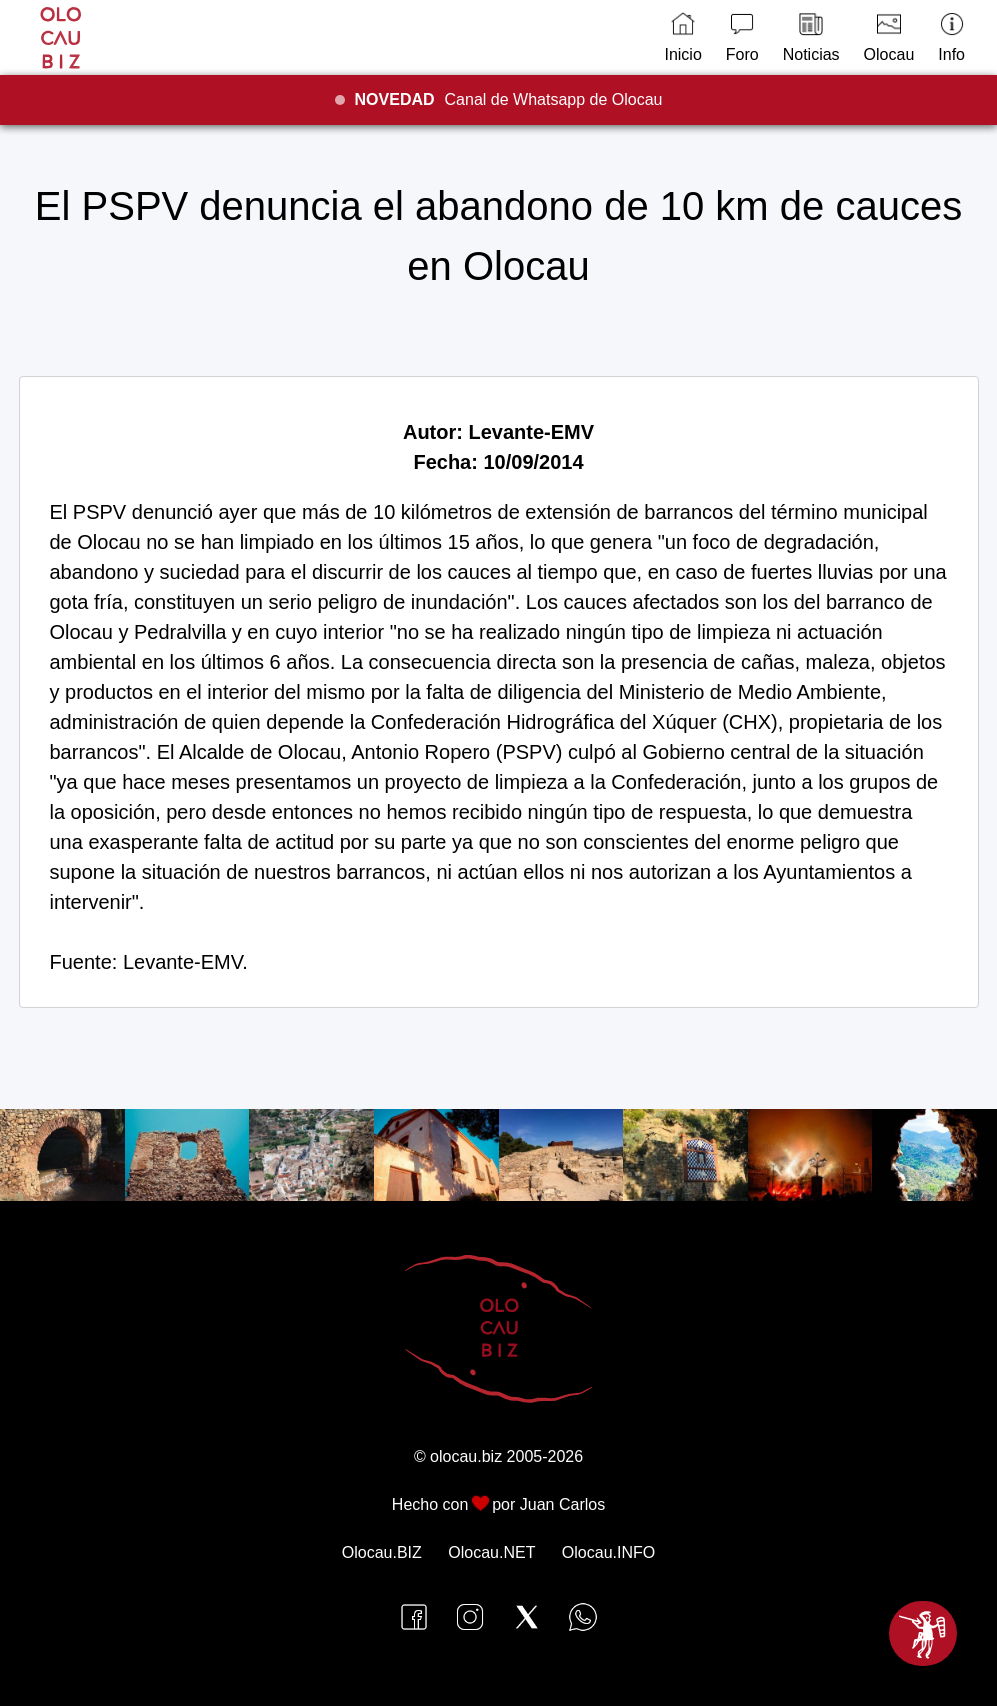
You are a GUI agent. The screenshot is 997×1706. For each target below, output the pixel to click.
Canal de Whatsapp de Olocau (509, 99)
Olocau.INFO (608, 1552)
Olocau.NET (491, 1552)
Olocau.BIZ (382, 1552)
